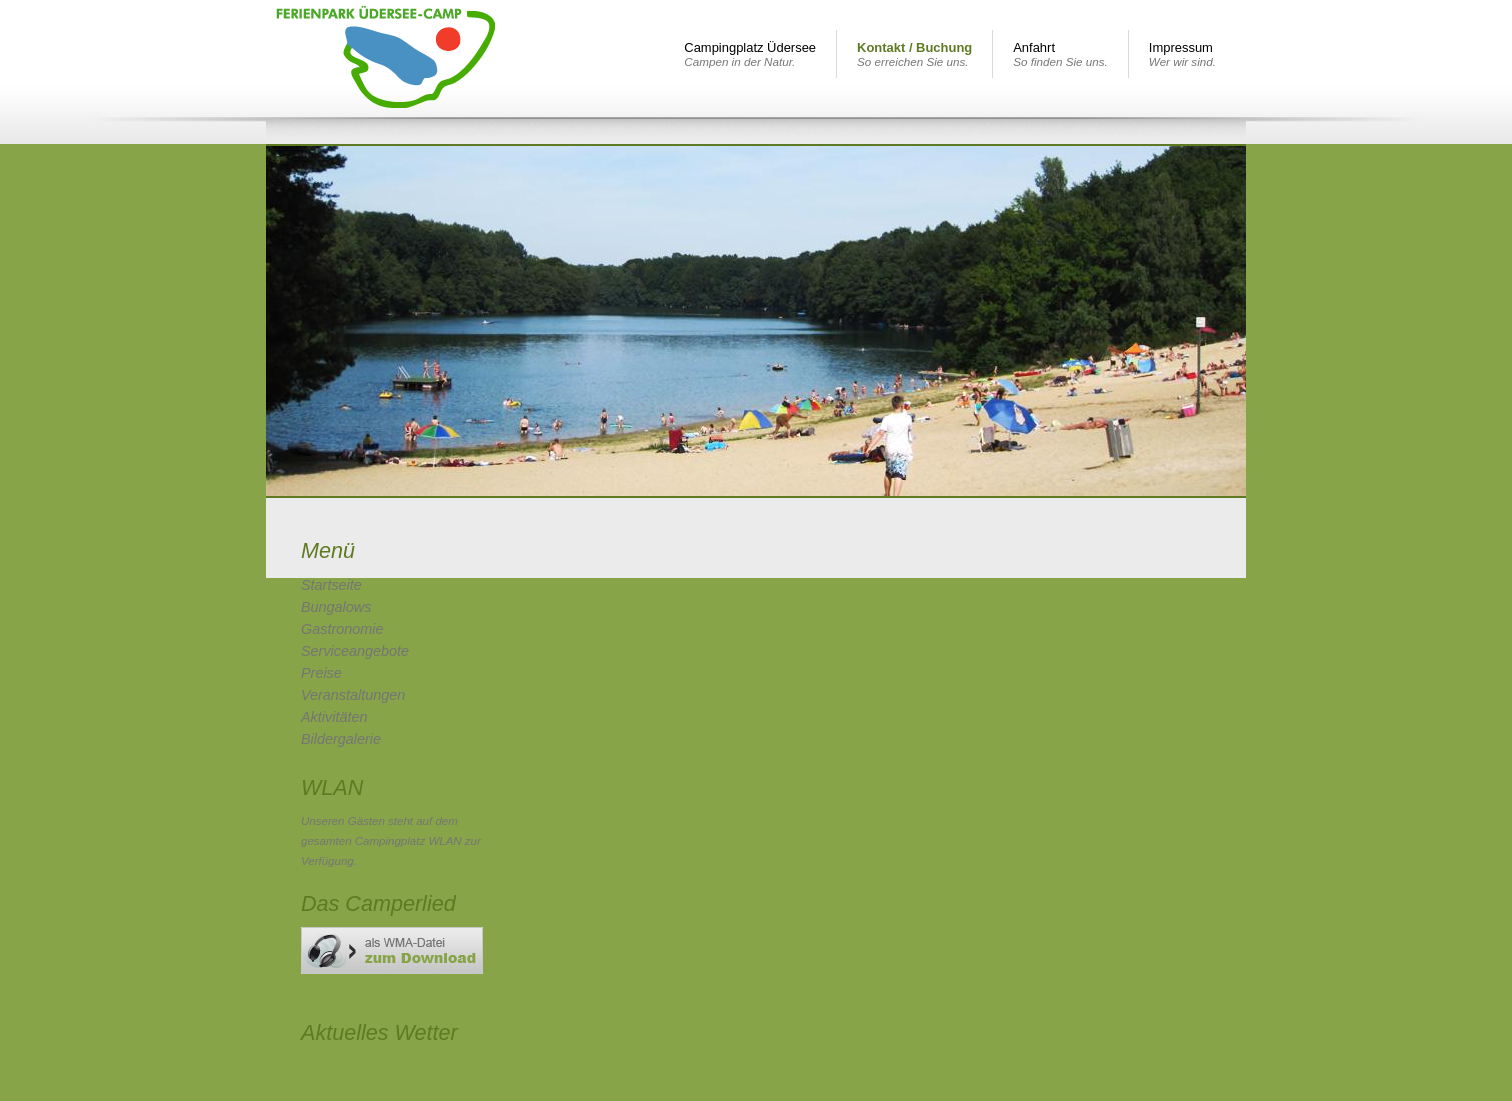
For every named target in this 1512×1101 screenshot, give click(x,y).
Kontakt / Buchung (914, 54)
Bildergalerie (341, 739)
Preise (321, 673)
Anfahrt (1060, 54)
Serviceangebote (355, 651)
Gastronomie (342, 629)
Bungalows (336, 607)
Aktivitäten (334, 717)
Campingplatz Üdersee (750, 54)
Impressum (1182, 54)
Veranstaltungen (353, 695)
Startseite (331, 585)
